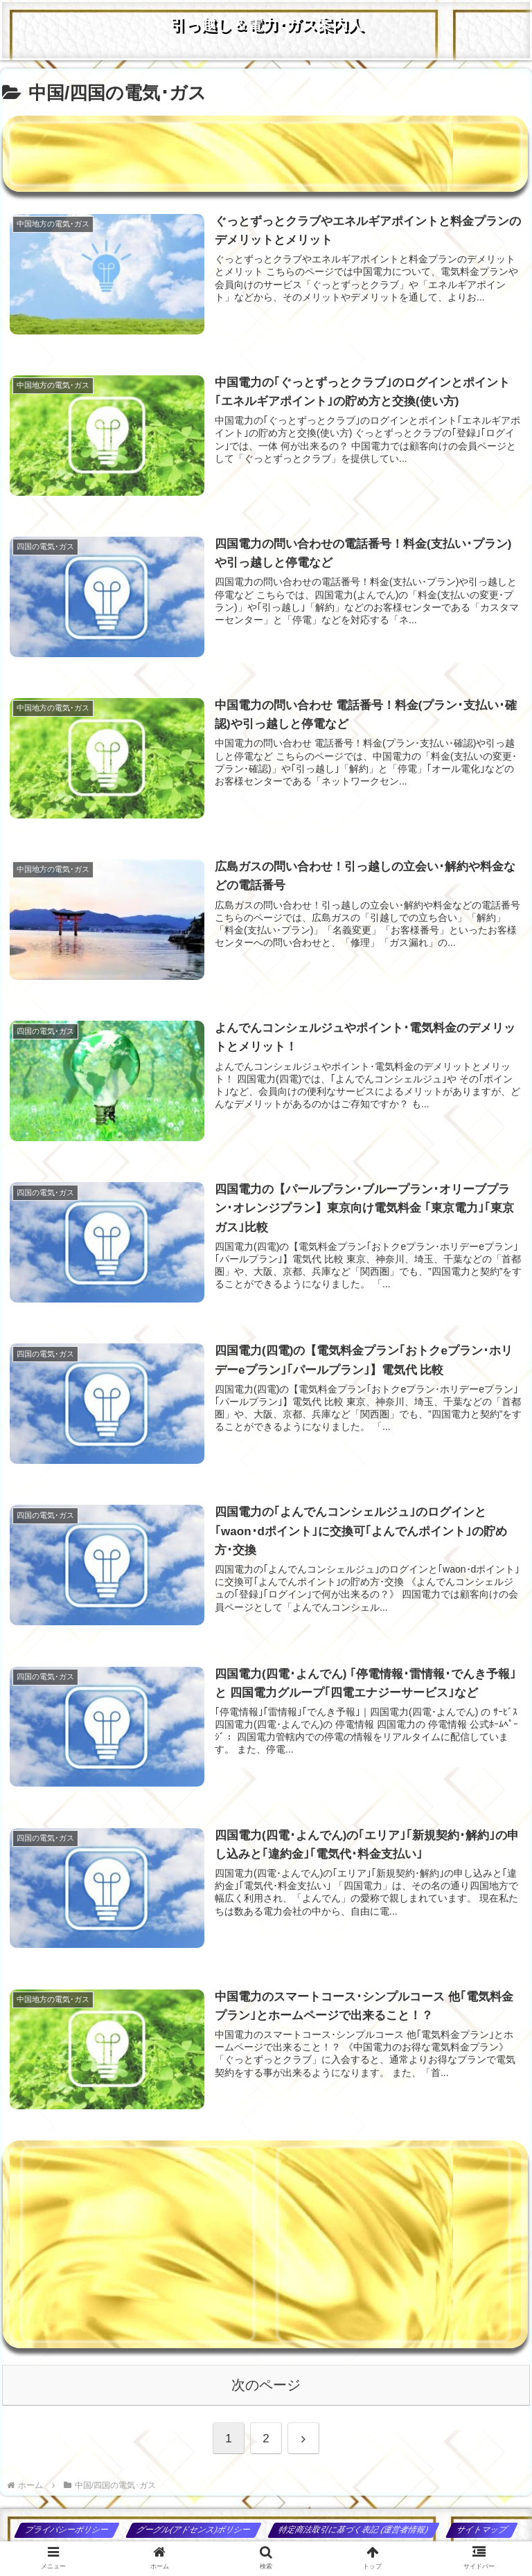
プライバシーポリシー (68, 2529)
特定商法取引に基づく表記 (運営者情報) (354, 2529)
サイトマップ (482, 2529)
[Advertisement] (265, 154)
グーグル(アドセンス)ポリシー (194, 2529)
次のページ (266, 2384)
